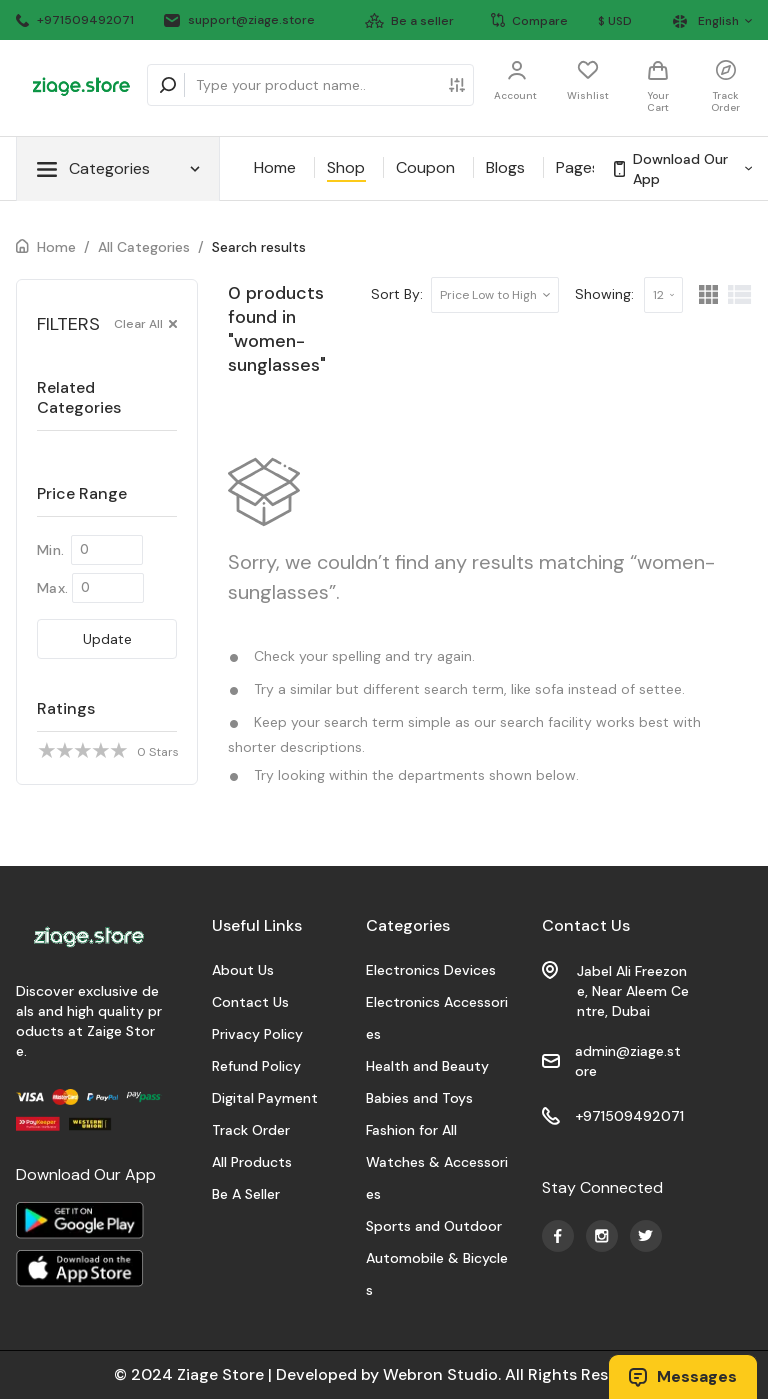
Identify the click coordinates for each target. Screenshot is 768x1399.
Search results (259, 247)
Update (107, 639)
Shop (346, 167)
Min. (50, 550)
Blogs (505, 167)
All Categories (144, 247)
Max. (52, 588)
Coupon (425, 167)
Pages (578, 167)
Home (275, 167)
